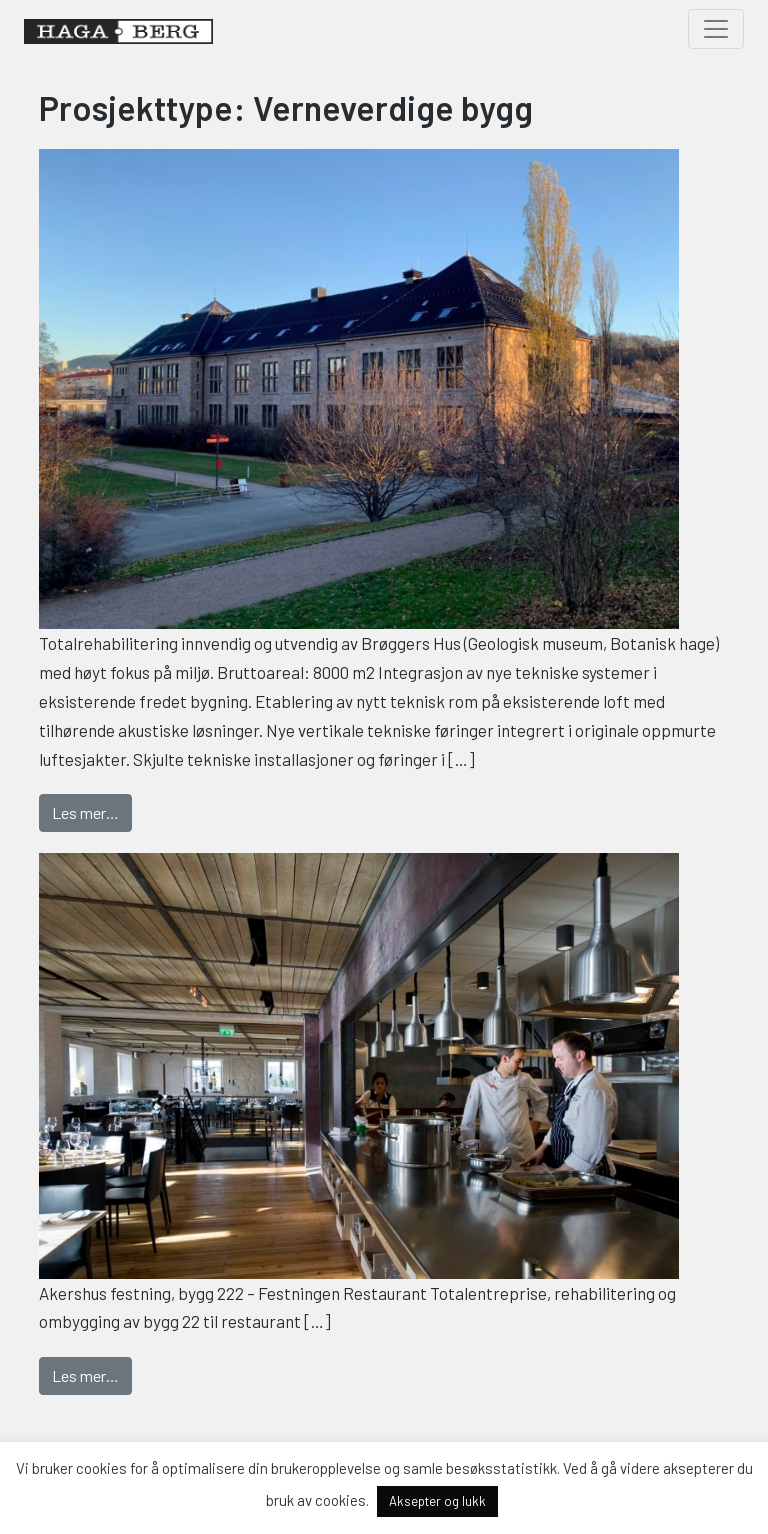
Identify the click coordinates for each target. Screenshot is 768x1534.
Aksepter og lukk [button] (437, 1501)
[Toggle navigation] (716, 29)
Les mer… (92, 811)
